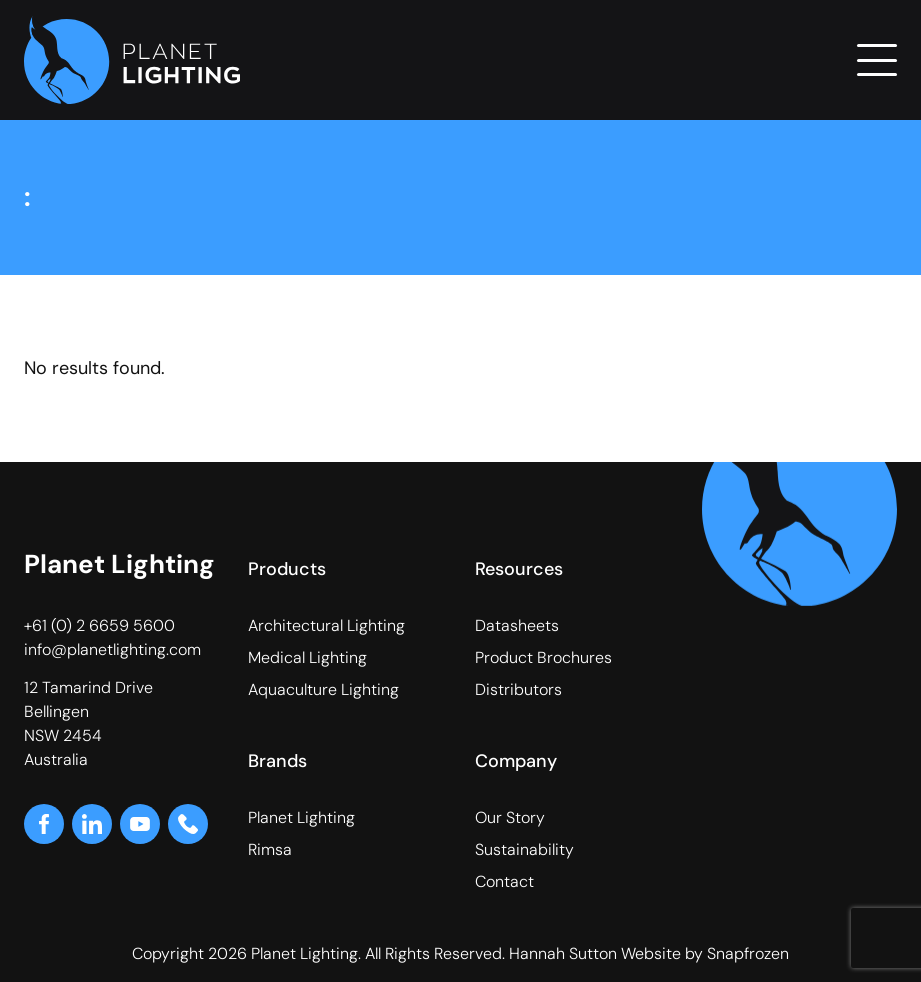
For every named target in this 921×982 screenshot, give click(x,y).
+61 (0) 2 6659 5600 (99, 625)
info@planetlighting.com (112, 649)
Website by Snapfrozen (705, 953)
